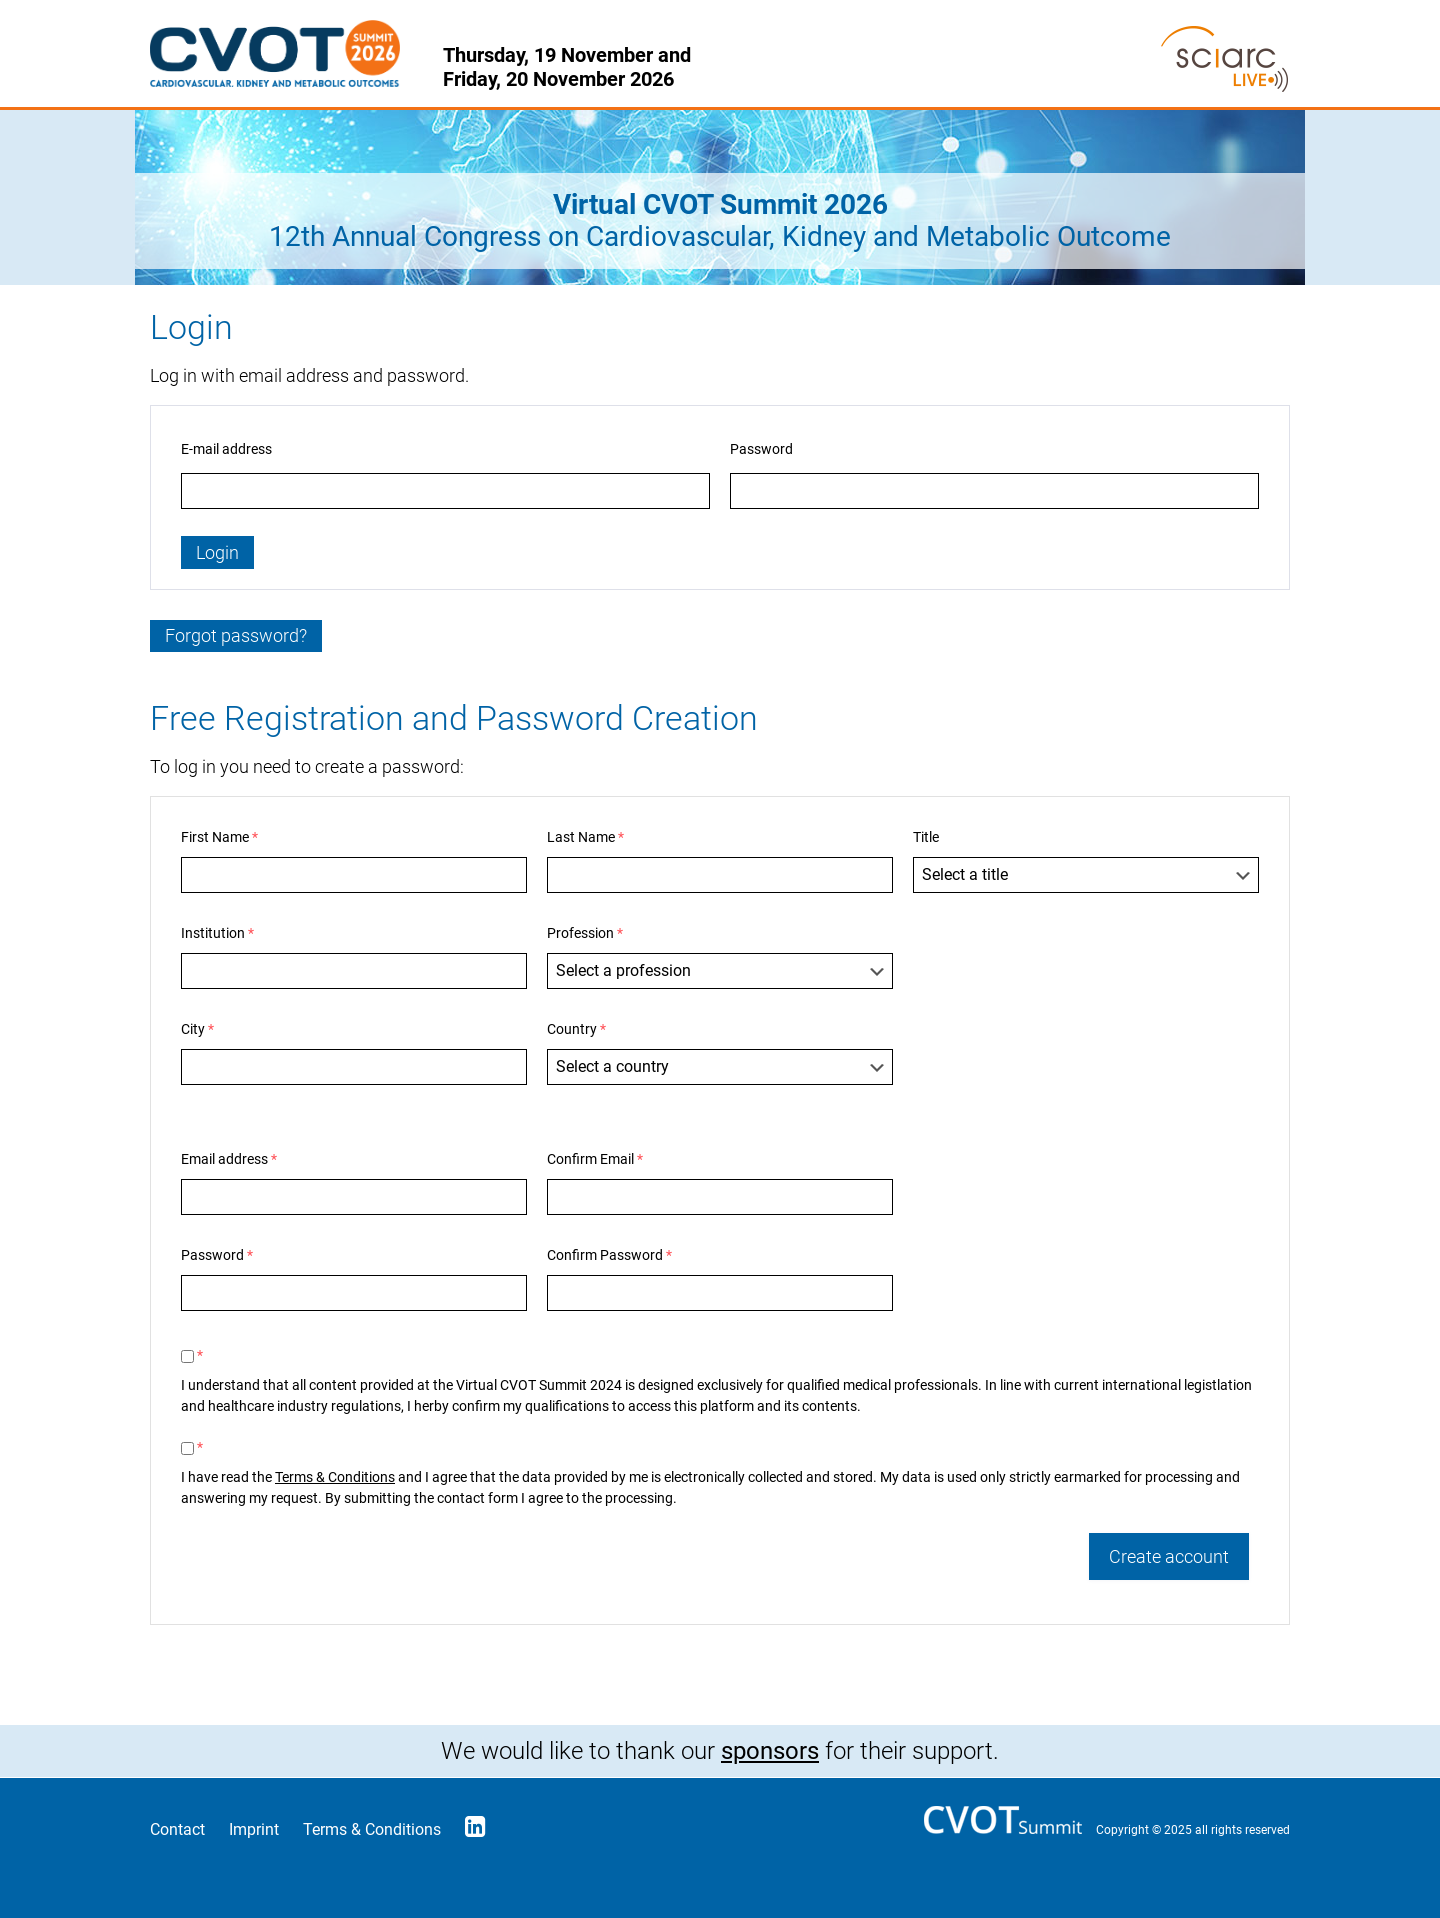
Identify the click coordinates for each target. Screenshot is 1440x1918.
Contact (177, 1829)
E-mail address (226, 449)
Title (926, 837)
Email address (229, 1159)
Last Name (585, 837)
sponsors (770, 1751)
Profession (585, 933)
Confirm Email (595, 1159)
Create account (1169, 1556)
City (197, 1029)
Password (761, 449)
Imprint (254, 1829)
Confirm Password (609, 1255)
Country (576, 1029)
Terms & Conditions (335, 1477)
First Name (219, 837)
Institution (217, 933)
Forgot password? (236, 635)
